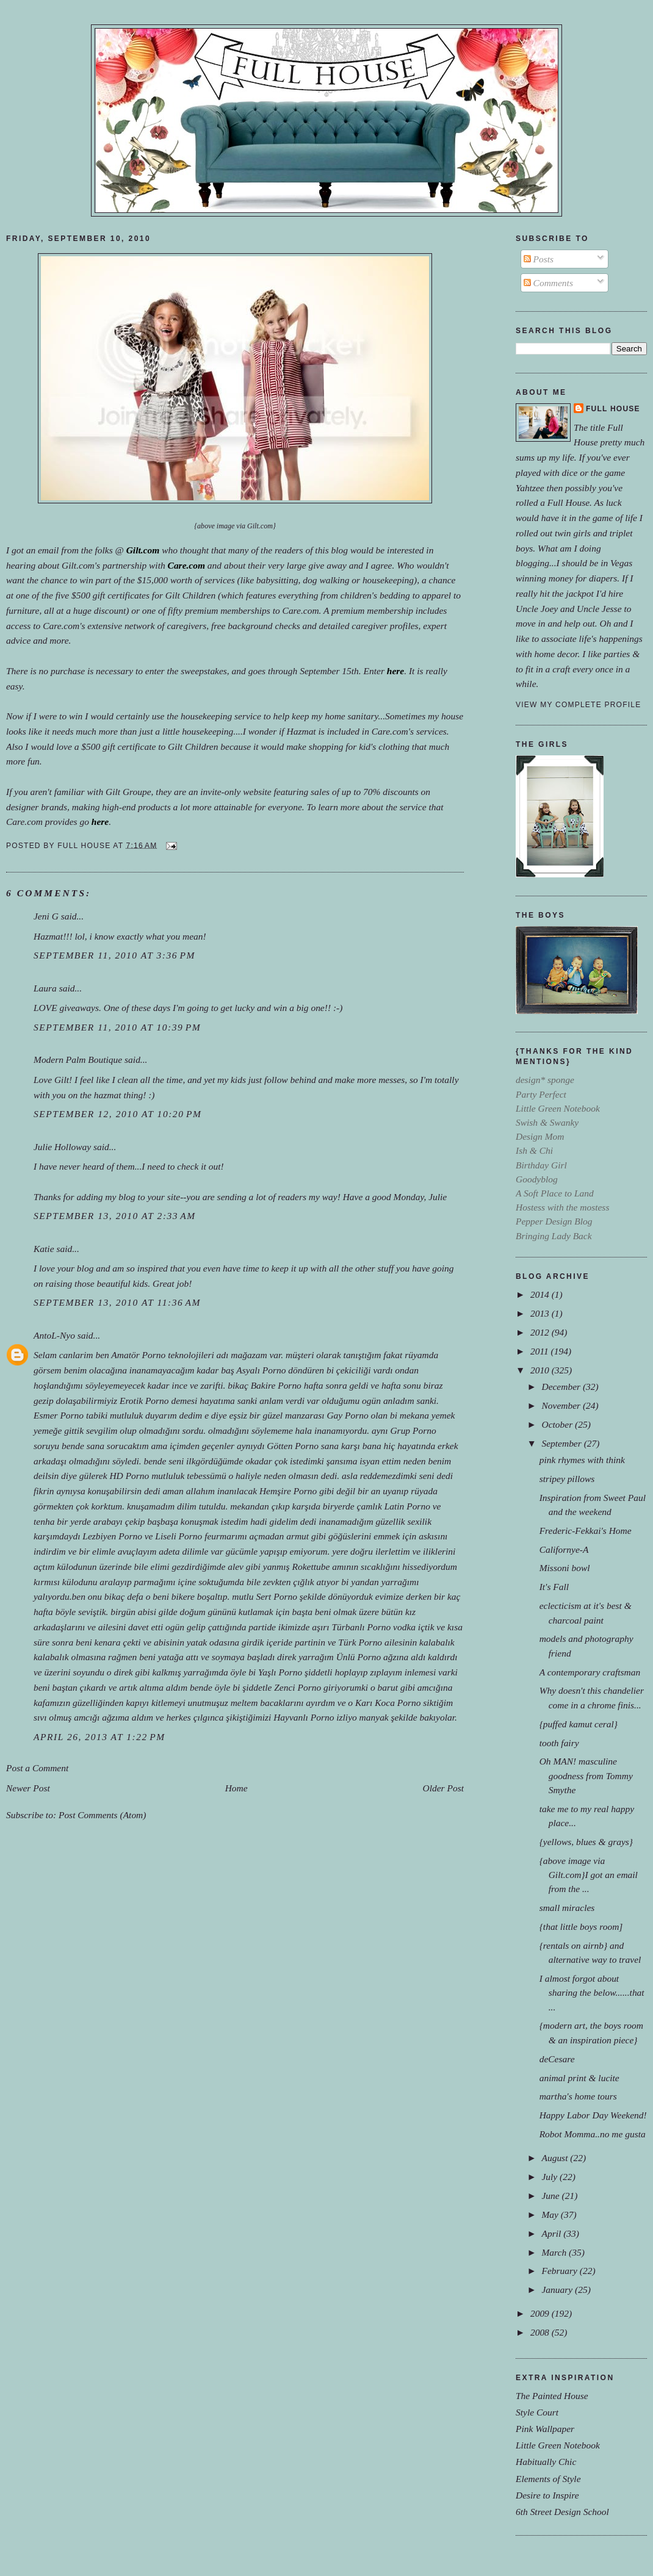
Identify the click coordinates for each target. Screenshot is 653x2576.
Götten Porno (293, 1446)
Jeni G (46, 916)
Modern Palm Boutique (78, 1059)
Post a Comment (37, 1768)
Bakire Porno (276, 1385)
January (558, 2289)
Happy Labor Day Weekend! (593, 2115)
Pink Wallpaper (545, 2428)
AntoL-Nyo (54, 1335)
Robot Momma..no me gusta (592, 2134)
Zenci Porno (297, 1687)
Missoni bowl (564, 1568)
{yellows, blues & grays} (586, 1842)
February (560, 2270)
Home (236, 1788)
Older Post (443, 1788)
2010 (541, 1370)
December (561, 1386)
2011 (540, 1351)
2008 (541, 2332)
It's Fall (554, 1586)
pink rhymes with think (582, 1460)
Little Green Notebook (558, 2445)
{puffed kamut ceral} (578, 1724)
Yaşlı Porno (280, 1672)
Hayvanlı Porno (303, 1717)
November (561, 1405)
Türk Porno (360, 1642)
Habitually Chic (546, 2461)
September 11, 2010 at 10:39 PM (117, 1027)
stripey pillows (567, 1478)
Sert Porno (276, 1596)
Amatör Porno (138, 1355)
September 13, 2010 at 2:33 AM (115, 1216)
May (550, 2214)
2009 (541, 2313)
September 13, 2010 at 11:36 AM (117, 1302)
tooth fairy (559, 1743)
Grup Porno (413, 1430)
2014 (541, 1294)
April (552, 2233)
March (555, 2252)
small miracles (567, 1907)
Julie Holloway (62, 1147)
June (551, 2195)
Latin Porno (407, 1506)
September (562, 1443)
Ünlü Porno (358, 1657)
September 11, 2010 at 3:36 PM (114, 955)
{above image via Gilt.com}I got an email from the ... (588, 1874)
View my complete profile (578, 704)
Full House (613, 409)
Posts (539, 259)
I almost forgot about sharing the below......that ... (591, 1992)
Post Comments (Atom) (102, 1815)
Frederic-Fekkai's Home (585, 1530)
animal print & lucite (579, 2078)
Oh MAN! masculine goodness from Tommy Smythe (586, 1775)
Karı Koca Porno (387, 1702)
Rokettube (311, 1566)
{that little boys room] (581, 1926)
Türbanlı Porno (361, 1627)
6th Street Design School (562, 2511)
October (558, 1424)
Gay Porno (347, 1415)
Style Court (537, 2412)
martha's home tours (578, 2096)
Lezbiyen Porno (112, 1536)
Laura (45, 988)
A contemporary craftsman (590, 1672)
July (550, 2176)
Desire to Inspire (547, 2495)
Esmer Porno (59, 1415)
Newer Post (28, 1788)
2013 (541, 1313)
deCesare (557, 2059)
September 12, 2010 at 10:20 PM (117, 1114)
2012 (541, 1332)
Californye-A (564, 1549)
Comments (548, 283)
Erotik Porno (144, 1400)
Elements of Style (548, 2478)
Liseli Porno (178, 1536)
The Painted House (552, 2396)
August (555, 2158)
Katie (44, 1248)
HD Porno (129, 1475)
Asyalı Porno (261, 1370)
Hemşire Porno (288, 1491)
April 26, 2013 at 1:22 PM (99, 1737)
